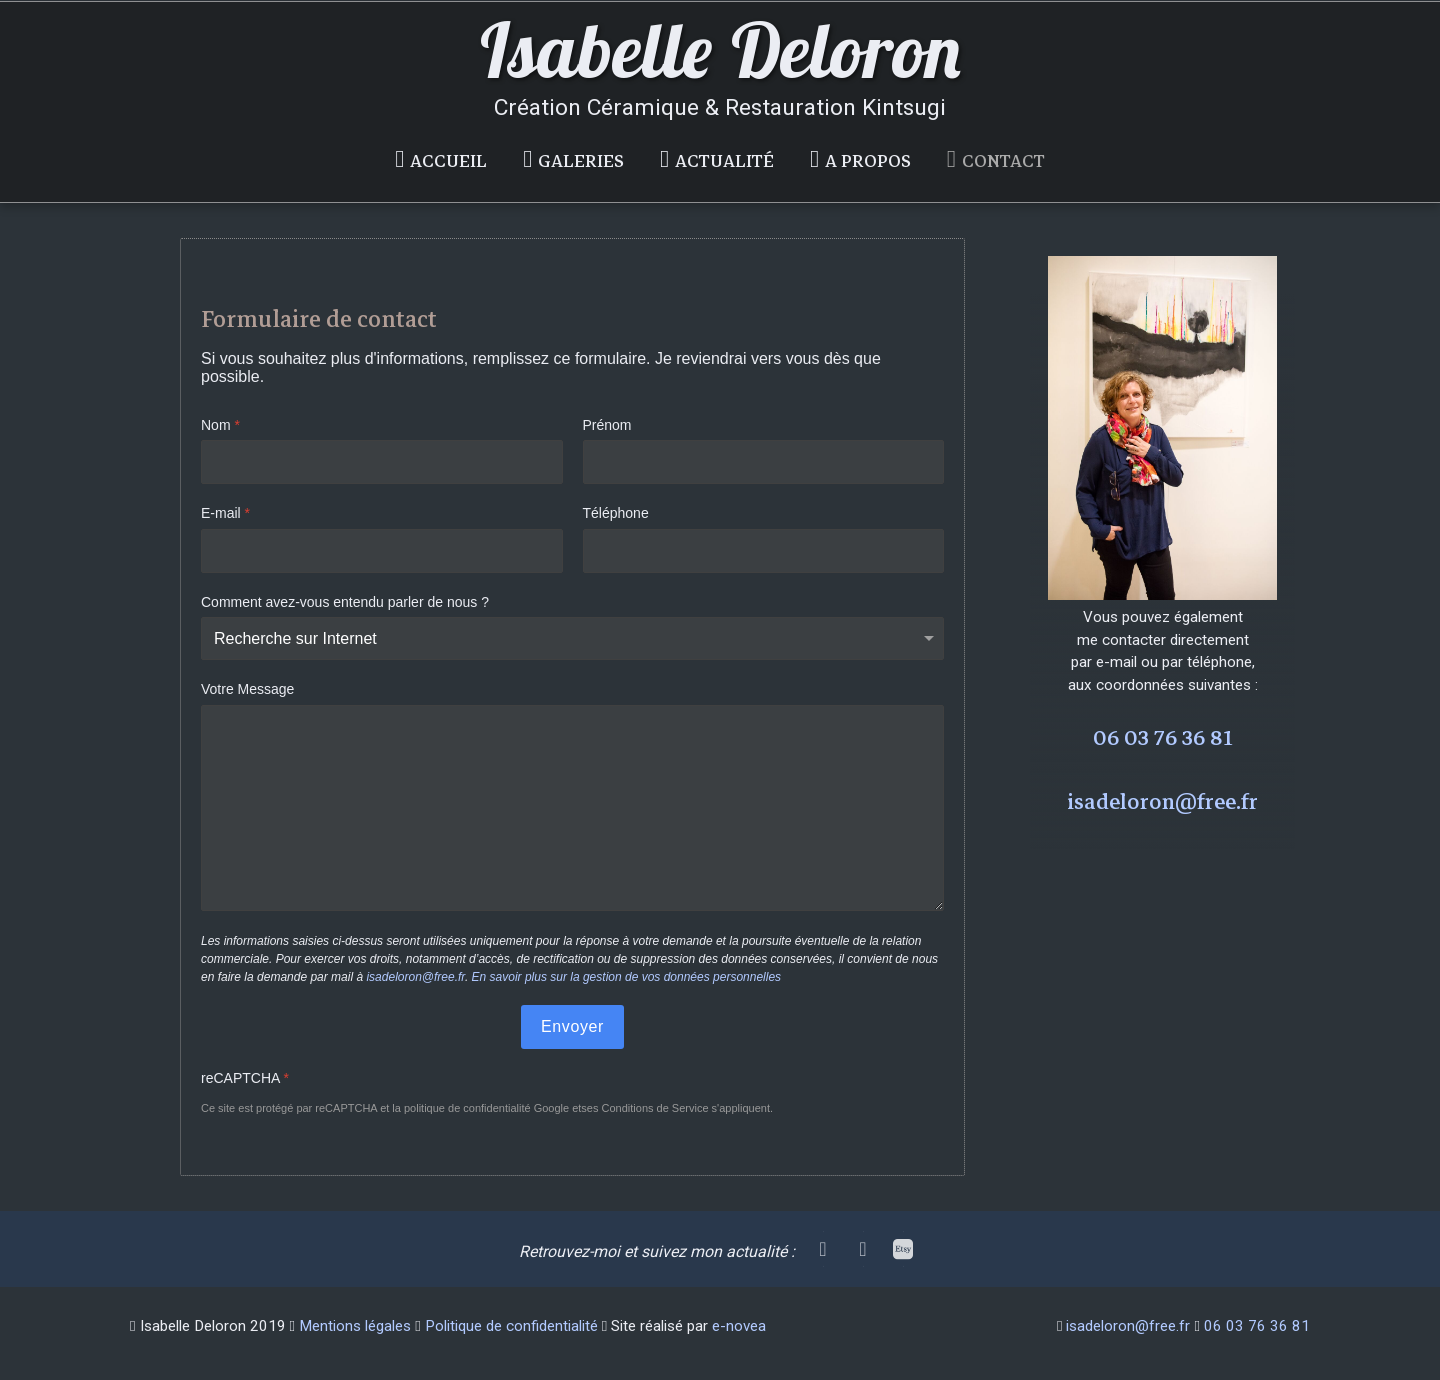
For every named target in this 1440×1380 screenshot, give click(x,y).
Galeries (581, 161)
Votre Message (247, 690)
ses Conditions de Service (644, 1109)
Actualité (724, 161)
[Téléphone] (764, 551)
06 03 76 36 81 (1163, 737)
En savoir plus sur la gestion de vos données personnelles (627, 977)
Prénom (607, 425)
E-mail (225, 514)
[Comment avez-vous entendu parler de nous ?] (572, 639)
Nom (220, 425)
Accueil (448, 161)
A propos (868, 161)
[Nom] (382, 463)
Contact (1003, 161)
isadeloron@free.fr (415, 977)
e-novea (739, 1326)
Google (551, 1109)
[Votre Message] (572, 808)
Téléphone (616, 514)
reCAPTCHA (245, 1078)
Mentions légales (355, 1326)
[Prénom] (764, 463)
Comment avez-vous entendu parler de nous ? (345, 602)
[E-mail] (382, 551)
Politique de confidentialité (511, 1326)
